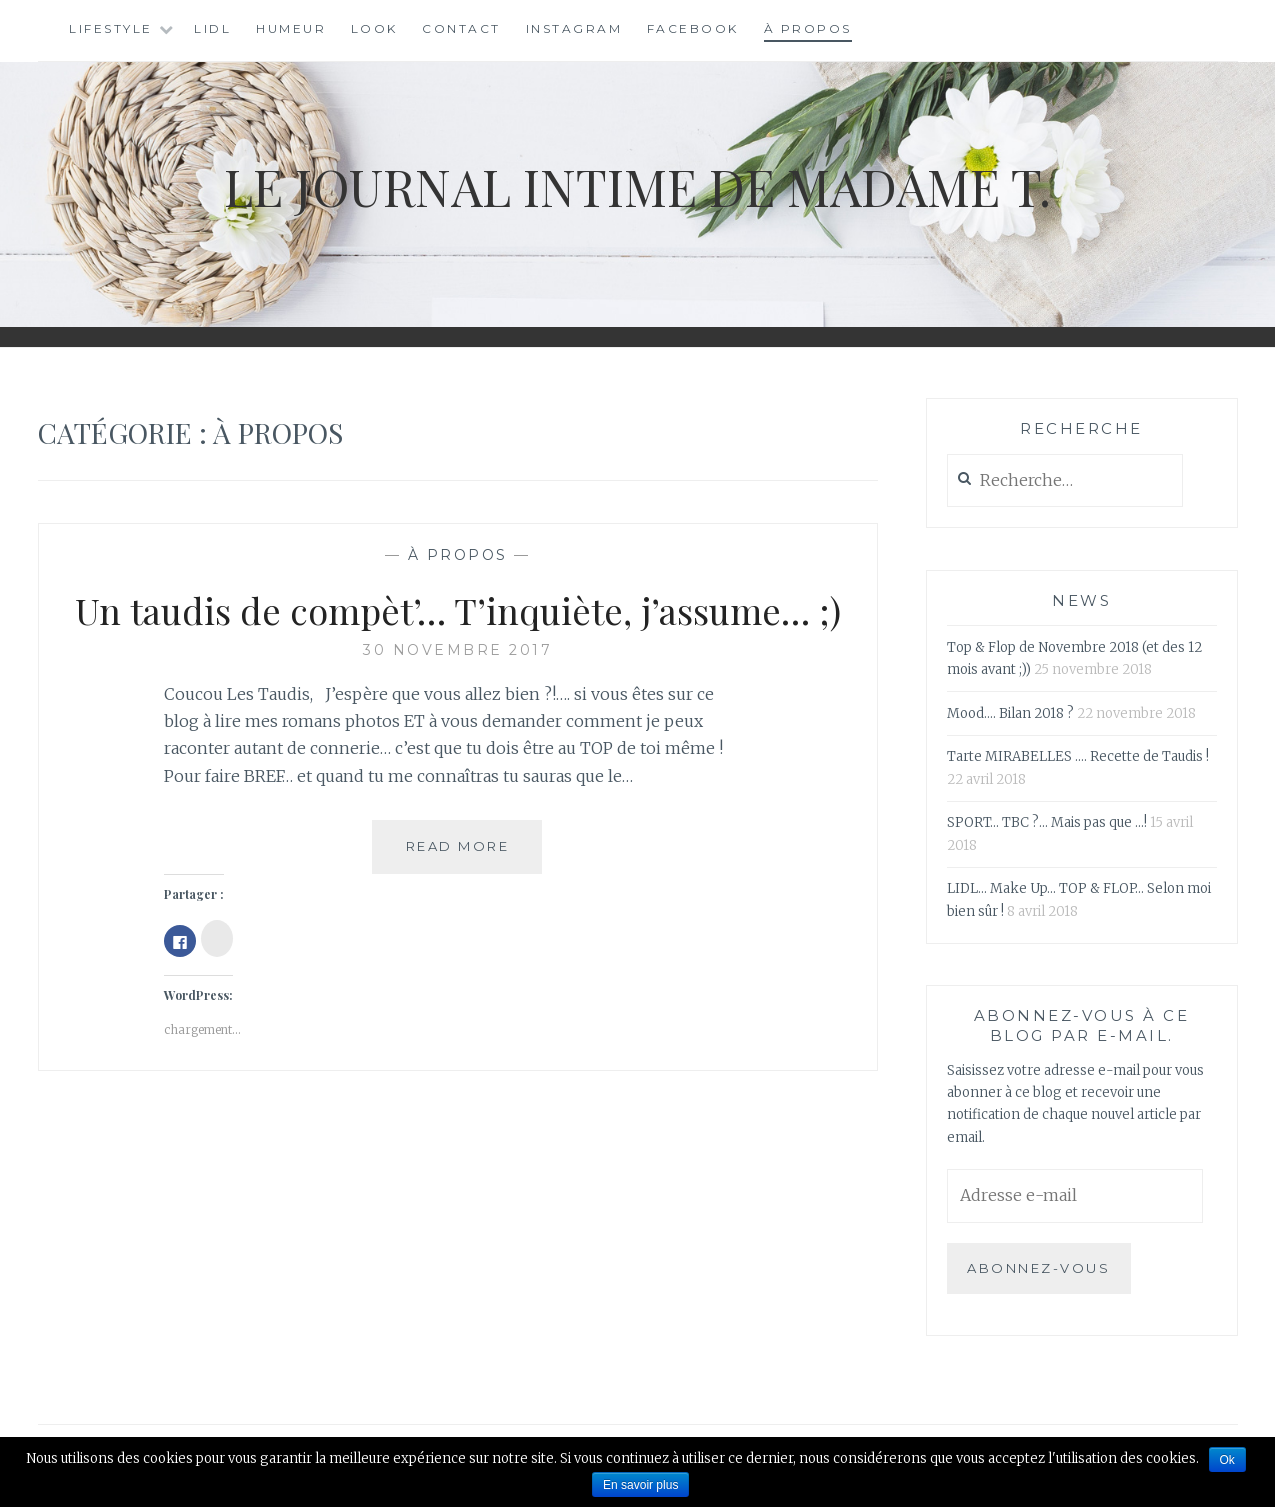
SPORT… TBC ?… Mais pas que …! (1047, 822)
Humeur (291, 28)
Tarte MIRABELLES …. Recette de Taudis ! (1078, 756)
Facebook (693, 28)
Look (374, 28)
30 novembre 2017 (457, 650)
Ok (1227, 1460)
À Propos (808, 28)
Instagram (574, 28)
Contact (461, 28)
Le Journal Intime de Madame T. (637, 186)
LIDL (212, 28)
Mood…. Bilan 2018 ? (1010, 713)
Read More (474, 854)
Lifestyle (111, 28)
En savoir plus (640, 1485)
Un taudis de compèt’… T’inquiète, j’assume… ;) (458, 610)
